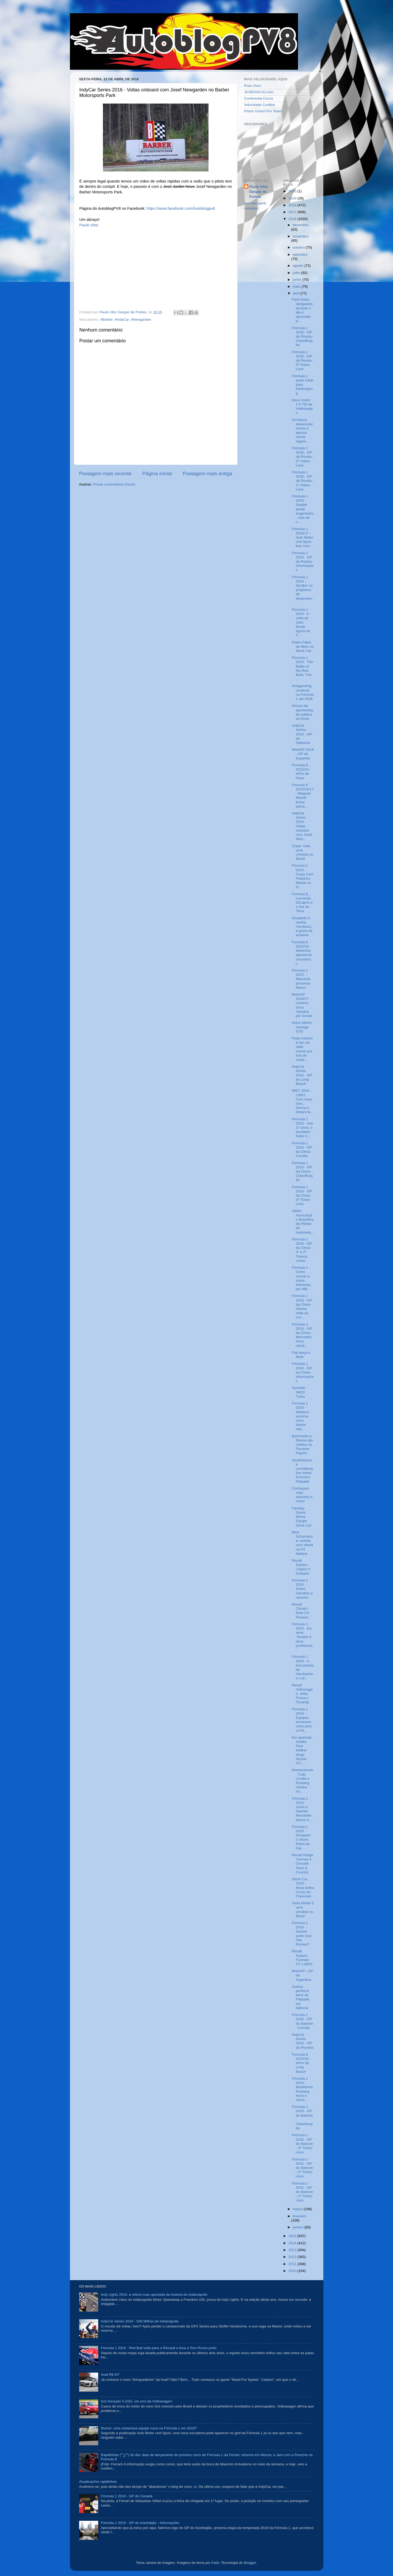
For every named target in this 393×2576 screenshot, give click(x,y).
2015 (292, 2236)
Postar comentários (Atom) (114, 484)
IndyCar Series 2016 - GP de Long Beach (302, 1075)
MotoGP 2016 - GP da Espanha (303, 754)
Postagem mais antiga (207, 473)
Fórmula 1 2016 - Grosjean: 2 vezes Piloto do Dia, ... (301, 1837)
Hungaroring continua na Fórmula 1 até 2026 (303, 692)
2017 (292, 212)
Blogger (250, 2563)
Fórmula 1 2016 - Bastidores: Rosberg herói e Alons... (303, 2089)
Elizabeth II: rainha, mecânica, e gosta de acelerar (302, 926)
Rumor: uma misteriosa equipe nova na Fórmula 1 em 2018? (149, 2428)
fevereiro (300, 2216)
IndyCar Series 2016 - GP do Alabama (302, 734)
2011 (292, 2264)
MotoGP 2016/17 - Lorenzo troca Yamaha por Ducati (302, 1005)
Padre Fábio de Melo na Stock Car (303, 646)
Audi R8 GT (110, 2375)
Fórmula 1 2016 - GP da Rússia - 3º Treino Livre (303, 360)
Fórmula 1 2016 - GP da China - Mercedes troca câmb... (302, 1335)
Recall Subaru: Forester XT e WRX (302, 1957)
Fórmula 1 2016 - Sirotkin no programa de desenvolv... (303, 590)
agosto (298, 266)
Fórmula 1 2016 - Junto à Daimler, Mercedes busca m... (302, 1809)
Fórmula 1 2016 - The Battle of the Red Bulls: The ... (302, 668)
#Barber (106, 319)
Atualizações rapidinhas (98, 2482)
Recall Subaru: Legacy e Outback (301, 1566)
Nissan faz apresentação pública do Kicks (303, 712)
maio (297, 286)
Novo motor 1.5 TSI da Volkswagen (302, 406)
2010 (292, 2271)
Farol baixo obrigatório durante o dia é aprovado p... (302, 310)
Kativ (215, 2563)
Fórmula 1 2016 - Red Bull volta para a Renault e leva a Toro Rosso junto (158, 2348)
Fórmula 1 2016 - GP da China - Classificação (302, 1171)
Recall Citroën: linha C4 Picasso (300, 1610)
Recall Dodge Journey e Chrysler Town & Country (302, 1863)
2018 (292, 205)
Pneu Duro (252, 86)
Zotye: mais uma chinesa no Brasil (302, 852)
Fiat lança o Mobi (301, 1355)
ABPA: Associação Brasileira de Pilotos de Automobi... (303, 1221)
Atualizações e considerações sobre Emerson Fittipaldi (302, 1470)
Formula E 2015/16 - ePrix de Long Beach (301, 2063)
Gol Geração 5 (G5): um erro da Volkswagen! (136, 2401)
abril (296, 293)
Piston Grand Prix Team (263, 111)
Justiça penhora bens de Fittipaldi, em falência (301, 1997)
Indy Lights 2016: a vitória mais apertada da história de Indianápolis (154, 2295)
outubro (299, 247)
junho (297, 280)
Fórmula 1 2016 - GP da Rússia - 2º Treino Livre (303, 456)
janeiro (298, 2227)
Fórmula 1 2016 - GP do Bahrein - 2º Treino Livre (302, 2167)
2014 (292, 2243)
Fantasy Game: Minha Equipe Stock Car (301, 1516)
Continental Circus (258, 98)
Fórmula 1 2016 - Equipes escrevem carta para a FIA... (302, 1720)
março (298, 2209)
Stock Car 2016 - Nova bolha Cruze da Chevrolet (303, 1887)
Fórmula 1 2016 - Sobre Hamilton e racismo (302, 1588)
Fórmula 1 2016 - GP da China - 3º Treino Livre (302, 1195)
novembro (301, 236)
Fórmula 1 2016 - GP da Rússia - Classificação (303, 336)
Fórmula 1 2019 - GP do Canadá (127, 2496)
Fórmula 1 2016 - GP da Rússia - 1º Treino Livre (303, 480)
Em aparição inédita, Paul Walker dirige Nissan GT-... (302, 1750)
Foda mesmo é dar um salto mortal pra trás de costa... (302, 1049)
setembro (300, 254)
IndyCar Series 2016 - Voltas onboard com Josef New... (302, 826)
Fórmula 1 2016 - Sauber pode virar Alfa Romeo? (302, 1933)
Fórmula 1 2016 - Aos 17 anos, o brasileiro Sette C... (302, 1127)
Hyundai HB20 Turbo (298, 1392)
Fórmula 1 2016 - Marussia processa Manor (301, 979)
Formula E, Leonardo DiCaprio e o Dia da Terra (302, 902)
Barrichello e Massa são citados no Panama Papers (302, 1444)
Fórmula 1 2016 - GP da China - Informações (303, 1372)
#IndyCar (122, 319)
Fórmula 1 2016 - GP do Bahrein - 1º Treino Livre (302, 2191)
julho (297, 273)
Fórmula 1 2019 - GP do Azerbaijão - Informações (140, 2523)
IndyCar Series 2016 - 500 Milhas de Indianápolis (140, 2321)
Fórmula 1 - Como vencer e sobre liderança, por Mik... (301, 1278)
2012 (292, 2257)
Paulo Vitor (88, 225)
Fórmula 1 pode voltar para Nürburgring (303, 384)
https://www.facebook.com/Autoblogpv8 (181, 208)
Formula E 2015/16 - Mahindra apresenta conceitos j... (302, 952)
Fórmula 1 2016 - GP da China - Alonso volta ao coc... (302, 1306)
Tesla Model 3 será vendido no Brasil (303, 1909)
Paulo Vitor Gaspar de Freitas (258, 192)
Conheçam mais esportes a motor (302, 1494)
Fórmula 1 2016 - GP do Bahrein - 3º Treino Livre (302, 2143)
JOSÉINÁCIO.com (258, 92)
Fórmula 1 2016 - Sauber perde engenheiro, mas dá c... (303, 509)
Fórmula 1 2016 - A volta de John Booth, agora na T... (301, 622)
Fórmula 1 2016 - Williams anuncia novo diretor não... (300, 1416)
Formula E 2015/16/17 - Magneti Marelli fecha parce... (303, 795)
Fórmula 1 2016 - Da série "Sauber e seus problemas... (303, 1637)
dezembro (301, 225)
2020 (292, 191)
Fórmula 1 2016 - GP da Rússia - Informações (303, 561)
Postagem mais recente (105, 473)
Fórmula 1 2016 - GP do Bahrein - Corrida (302, 2021)
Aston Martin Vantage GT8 (302, 1027)
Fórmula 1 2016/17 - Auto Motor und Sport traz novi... (302, 537)
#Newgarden (141, 319)
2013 (292, 2250)
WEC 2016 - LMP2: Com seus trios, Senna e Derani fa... (302, 1101)
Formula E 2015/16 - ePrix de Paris (301, 771)
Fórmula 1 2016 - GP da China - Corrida (302, 1149)
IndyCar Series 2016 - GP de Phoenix (303, 2041)
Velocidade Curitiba (259, 105)
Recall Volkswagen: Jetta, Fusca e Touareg (302, 1693)
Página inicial (157, 473)
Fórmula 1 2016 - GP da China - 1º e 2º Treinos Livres (302, 1250)
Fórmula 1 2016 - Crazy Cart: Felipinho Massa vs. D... (303, 876)
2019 (292, 198)
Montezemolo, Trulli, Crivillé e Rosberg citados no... (302, 1780)
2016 (292, 219)
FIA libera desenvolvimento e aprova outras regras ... (302, 430)
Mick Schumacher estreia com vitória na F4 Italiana (302, 1543)
